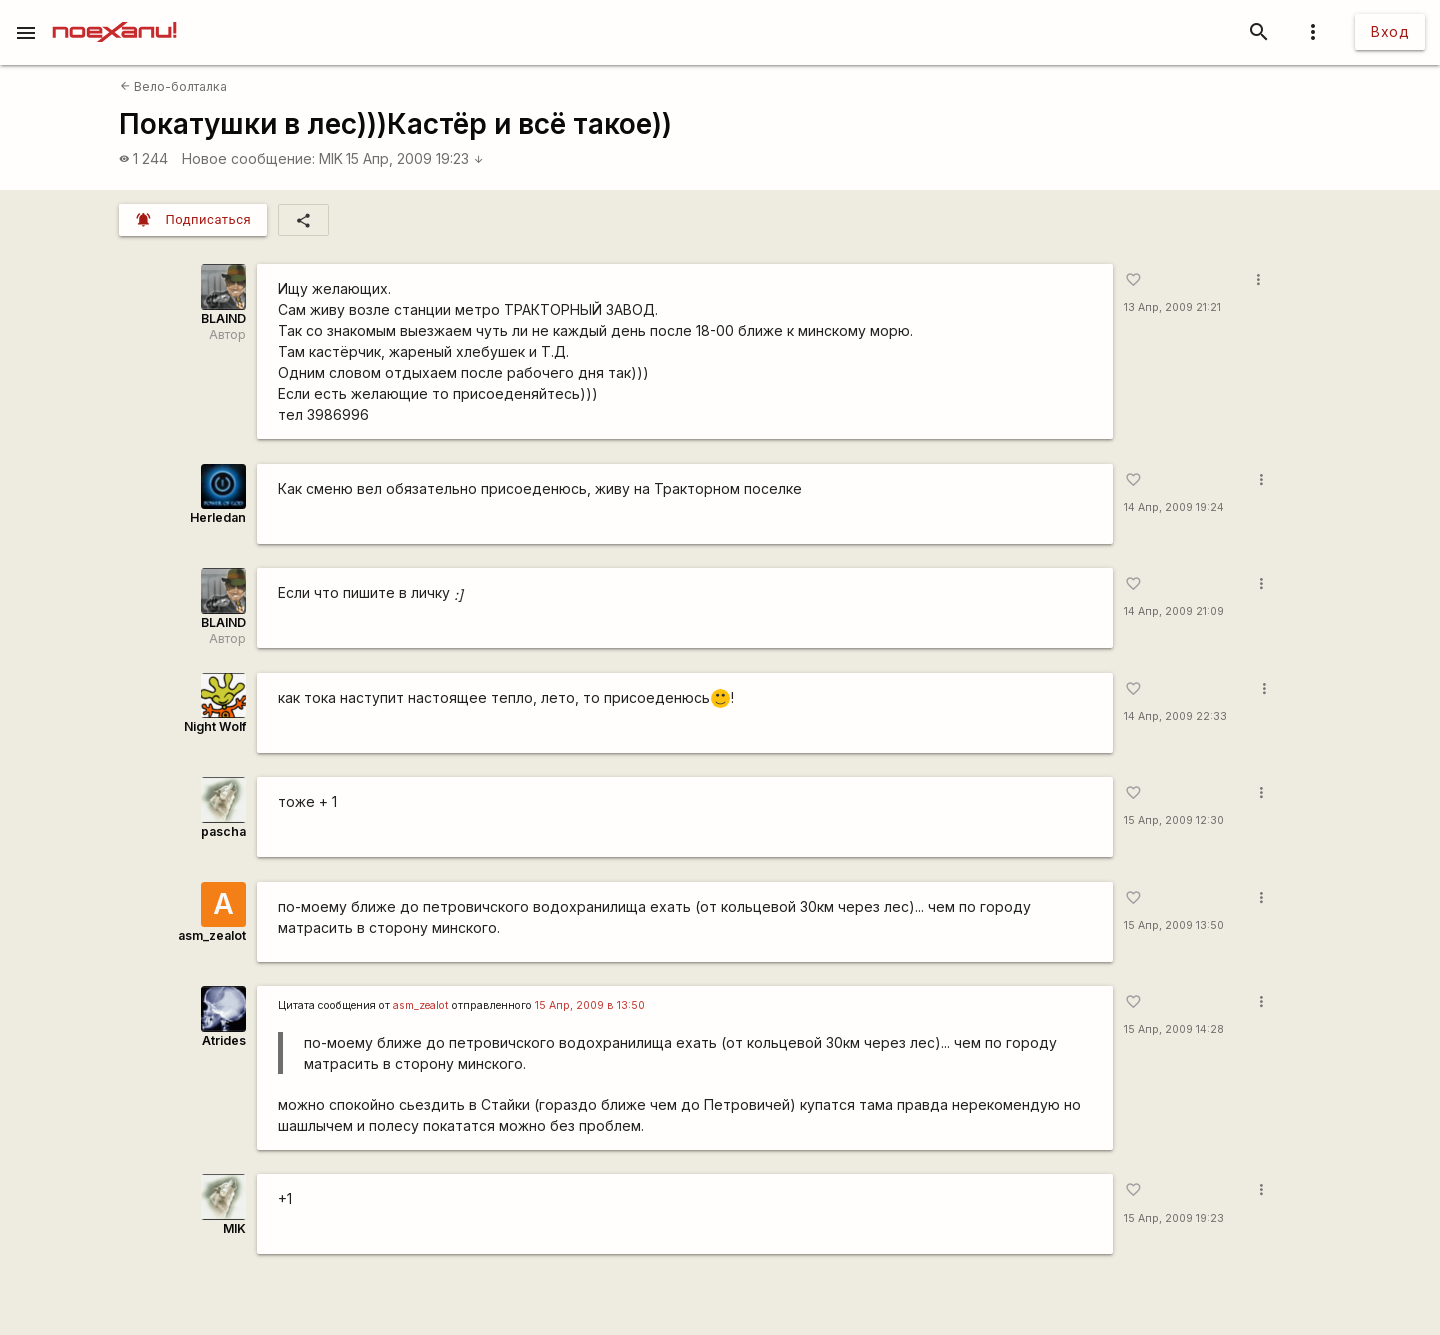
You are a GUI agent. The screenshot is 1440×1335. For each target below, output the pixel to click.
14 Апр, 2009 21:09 (1174, 611)
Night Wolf (215, 726)
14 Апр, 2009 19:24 (1174, 507)
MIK (331, 158)
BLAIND (223, 318)
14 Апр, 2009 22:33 (1175, 716)
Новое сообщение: (248, 158)
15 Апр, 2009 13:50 (1174, 925)
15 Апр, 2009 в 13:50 (590, 1005)
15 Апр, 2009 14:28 (1174, 1029)
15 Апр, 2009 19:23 (415, 158)
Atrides (224, 1040)
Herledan (218, 517)
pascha (223, 831)
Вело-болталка (173, 86)
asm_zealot (212, 935)
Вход (1390, 31)
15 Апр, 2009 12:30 (1174, 820)
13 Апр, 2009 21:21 (1172, 307)
